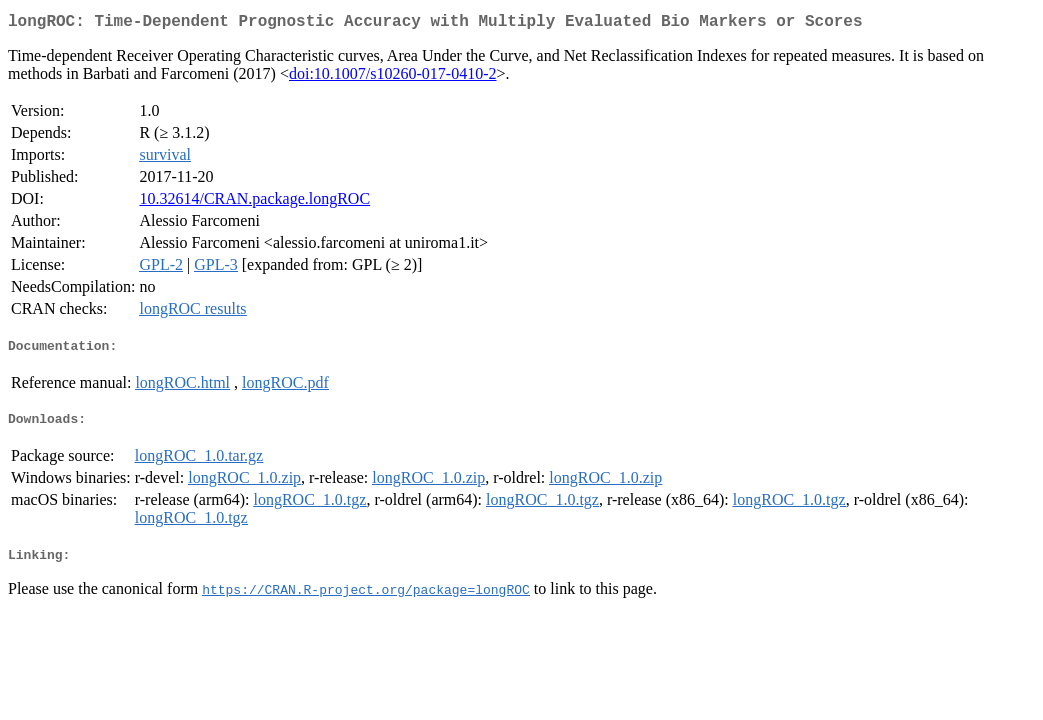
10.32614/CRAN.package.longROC (254, 202)
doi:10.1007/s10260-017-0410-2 (393, 77)
